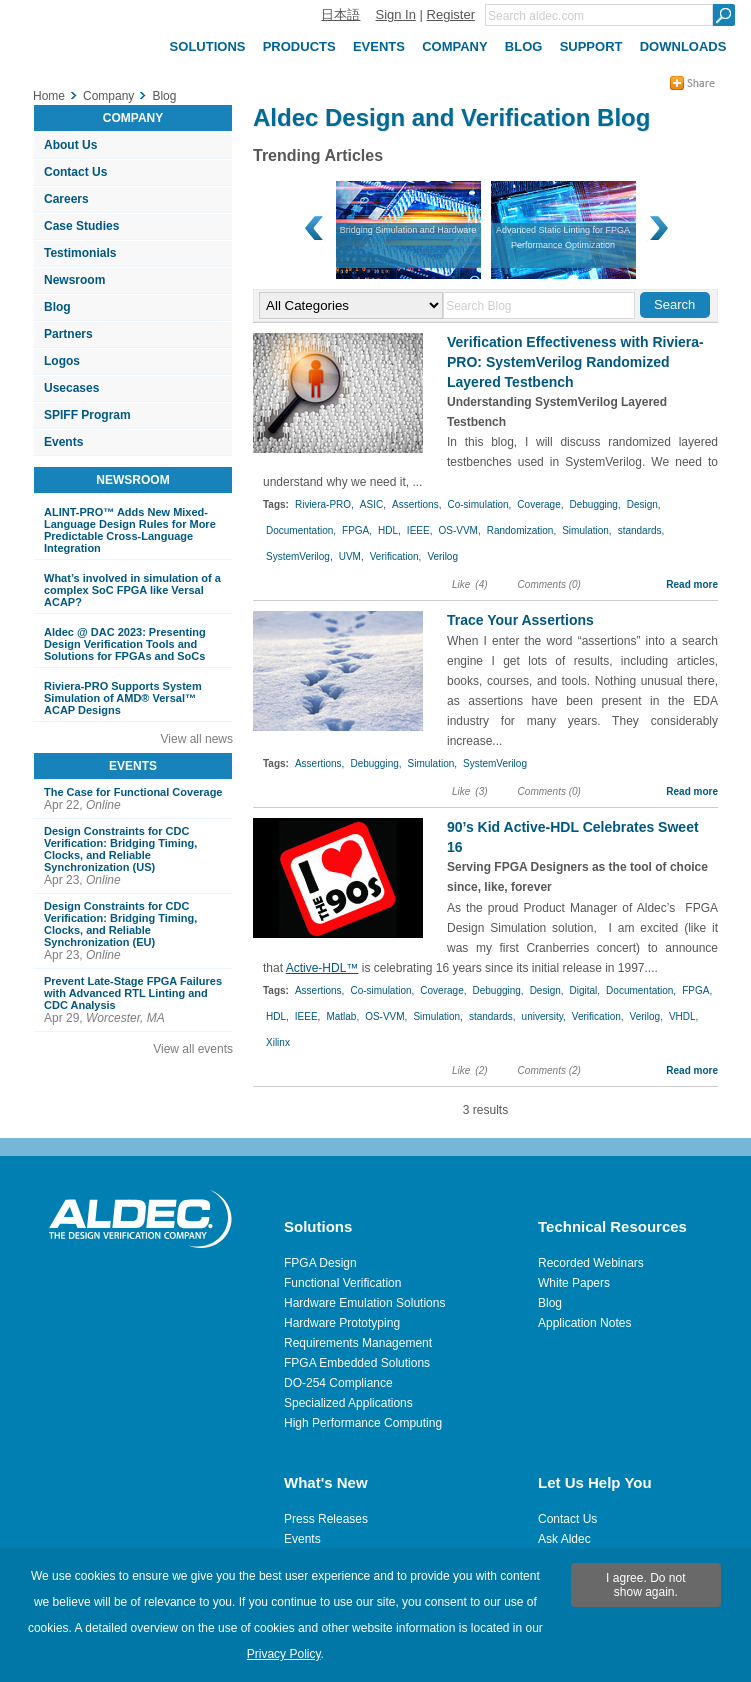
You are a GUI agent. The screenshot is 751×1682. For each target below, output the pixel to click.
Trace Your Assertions (520, 620)
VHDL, (683, 1016)
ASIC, (373, 504)
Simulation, (586, 530)
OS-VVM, (459, 530)
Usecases (71, 388)
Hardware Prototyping (342, 1323)
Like (461, 584)
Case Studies (81, 226)
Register (451, 14)
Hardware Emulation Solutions (364, 1303)
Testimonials (80, 253)
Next (657, 229)
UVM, (351, 556)
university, (544, 1016)
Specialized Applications (348, 1403)
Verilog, (646, 1016)
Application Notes (584, 1323)
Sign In (395, 14)
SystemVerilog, (299, 556)
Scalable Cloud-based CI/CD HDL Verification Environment (563, 237)
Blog (57, 307)
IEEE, (420, 530)
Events (63, 442)
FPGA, (357, 530)
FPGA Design (320, 1263)
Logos (62, 361)
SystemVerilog (495, 763)
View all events (193, 1049)
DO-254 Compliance (338, 1383)
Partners (68, 334)
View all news (197, 739)
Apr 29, (136, 1000)
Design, (644, 504)
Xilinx (278, 1042)
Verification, (396, 556)
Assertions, (416, 504)
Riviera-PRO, (324, 504)
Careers (66, 199)
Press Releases (326, 1519)
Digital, (585, 990)
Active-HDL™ (322, 968)
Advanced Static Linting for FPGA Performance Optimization (408, 237)
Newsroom (74, 280)
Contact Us (75, 172)
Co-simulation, (479, 504)
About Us (70, 145)
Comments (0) (549, 584)
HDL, (389, 530)
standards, (641, 530)
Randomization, (521, 530)
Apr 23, (136, 856)
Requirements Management (358, 1343)
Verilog (442, 556)
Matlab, (342, 1016)
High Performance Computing (363, 1423)
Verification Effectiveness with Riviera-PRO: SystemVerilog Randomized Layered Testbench (575, 362)
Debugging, (595, 504)
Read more (692, 584)
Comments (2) (549, 1070)
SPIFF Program (87, 415)
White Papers (574, 1283)
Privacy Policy (284, 1654)
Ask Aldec (564, 1539)
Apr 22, (136, 799)
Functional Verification (342, 1283)
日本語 (340, 14)
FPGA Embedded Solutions (357, 1363)
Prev (315, 229)
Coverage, (540, 504)
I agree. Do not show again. (645, 1585)
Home (49, 96)
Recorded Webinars (591, 1263)
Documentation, (301, 530)
